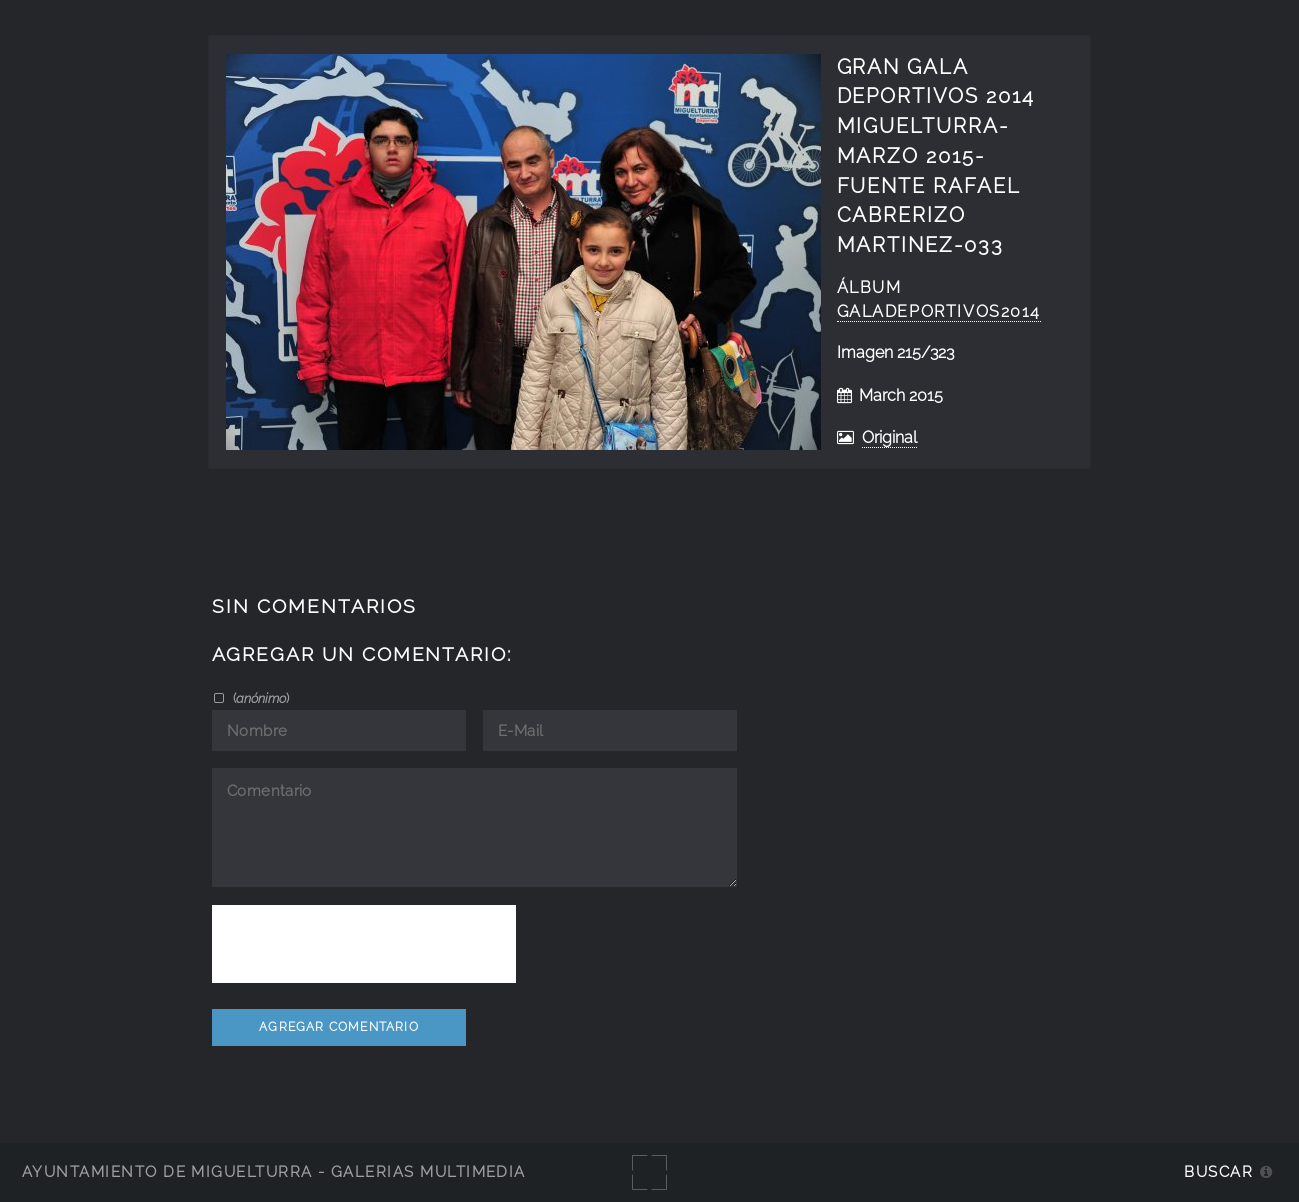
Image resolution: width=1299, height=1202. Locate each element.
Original (889, 437)
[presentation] (364, 944)
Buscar (1218, 1171)
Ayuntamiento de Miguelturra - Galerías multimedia (274, 1171)
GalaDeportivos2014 (939, 311)
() (259, 698)
